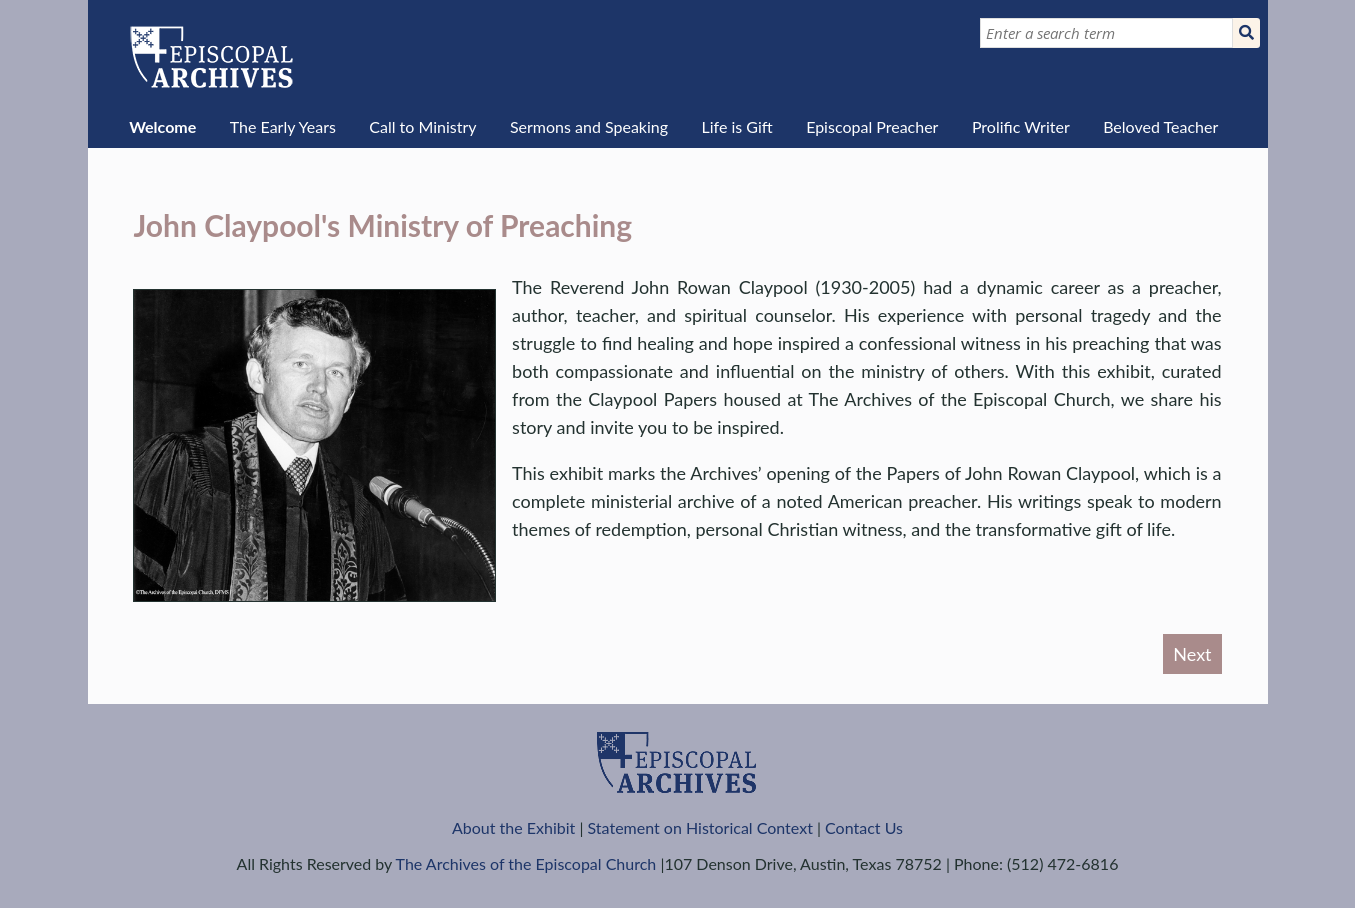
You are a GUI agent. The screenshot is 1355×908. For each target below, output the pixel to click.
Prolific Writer (1021, 126)
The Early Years (283, 126)
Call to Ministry (422, 126)
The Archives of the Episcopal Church (526, 863)
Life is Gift (736, 126)
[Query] (1106, 33)
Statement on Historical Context (700, 827)
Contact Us (864, 827)
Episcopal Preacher (872, 126)
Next (1192, 654)
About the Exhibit (513, 827)
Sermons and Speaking (589, 126)
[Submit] (1246, 33)
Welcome (162, 126)
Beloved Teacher (1160, 126)
